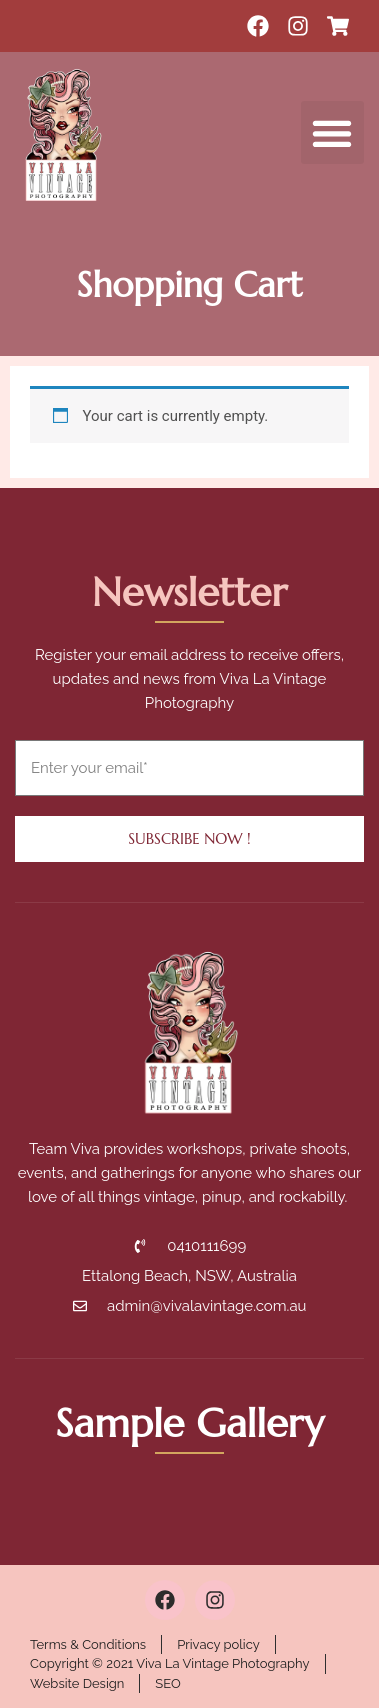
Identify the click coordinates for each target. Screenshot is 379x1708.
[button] (332, 132)
